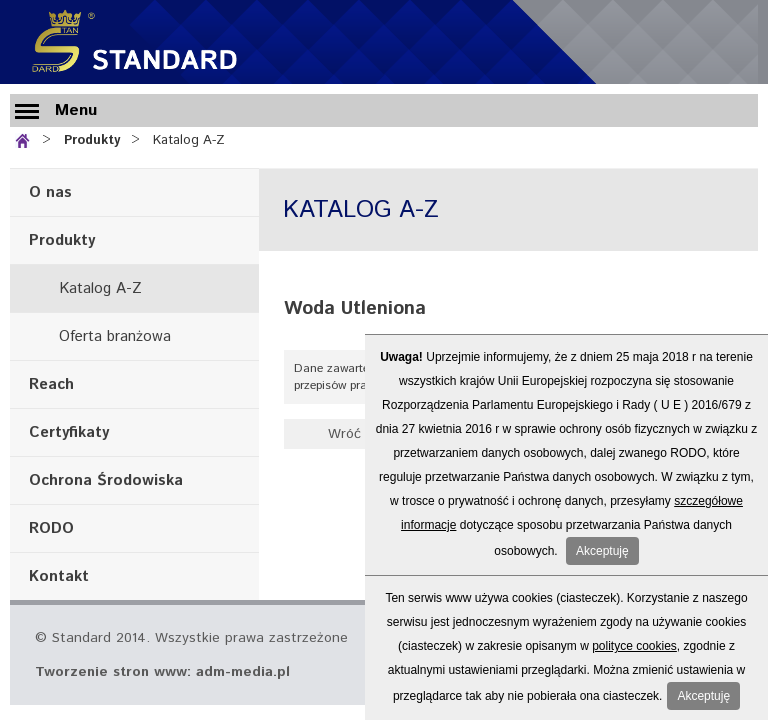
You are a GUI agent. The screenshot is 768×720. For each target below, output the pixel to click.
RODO (51, 528)
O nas (50, 192)
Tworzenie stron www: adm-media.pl (162, 672)
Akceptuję (602, 551)
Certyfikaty (69, 432)
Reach (51, 384)
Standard (130, 42)
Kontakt (59, 576)
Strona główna (26, 138)
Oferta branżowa (115, 336)
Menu (76, 110)
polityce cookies (634, 646)
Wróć (344, 434)
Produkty (92, 140)
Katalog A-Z (189, 140)
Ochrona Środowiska (106, 480)
